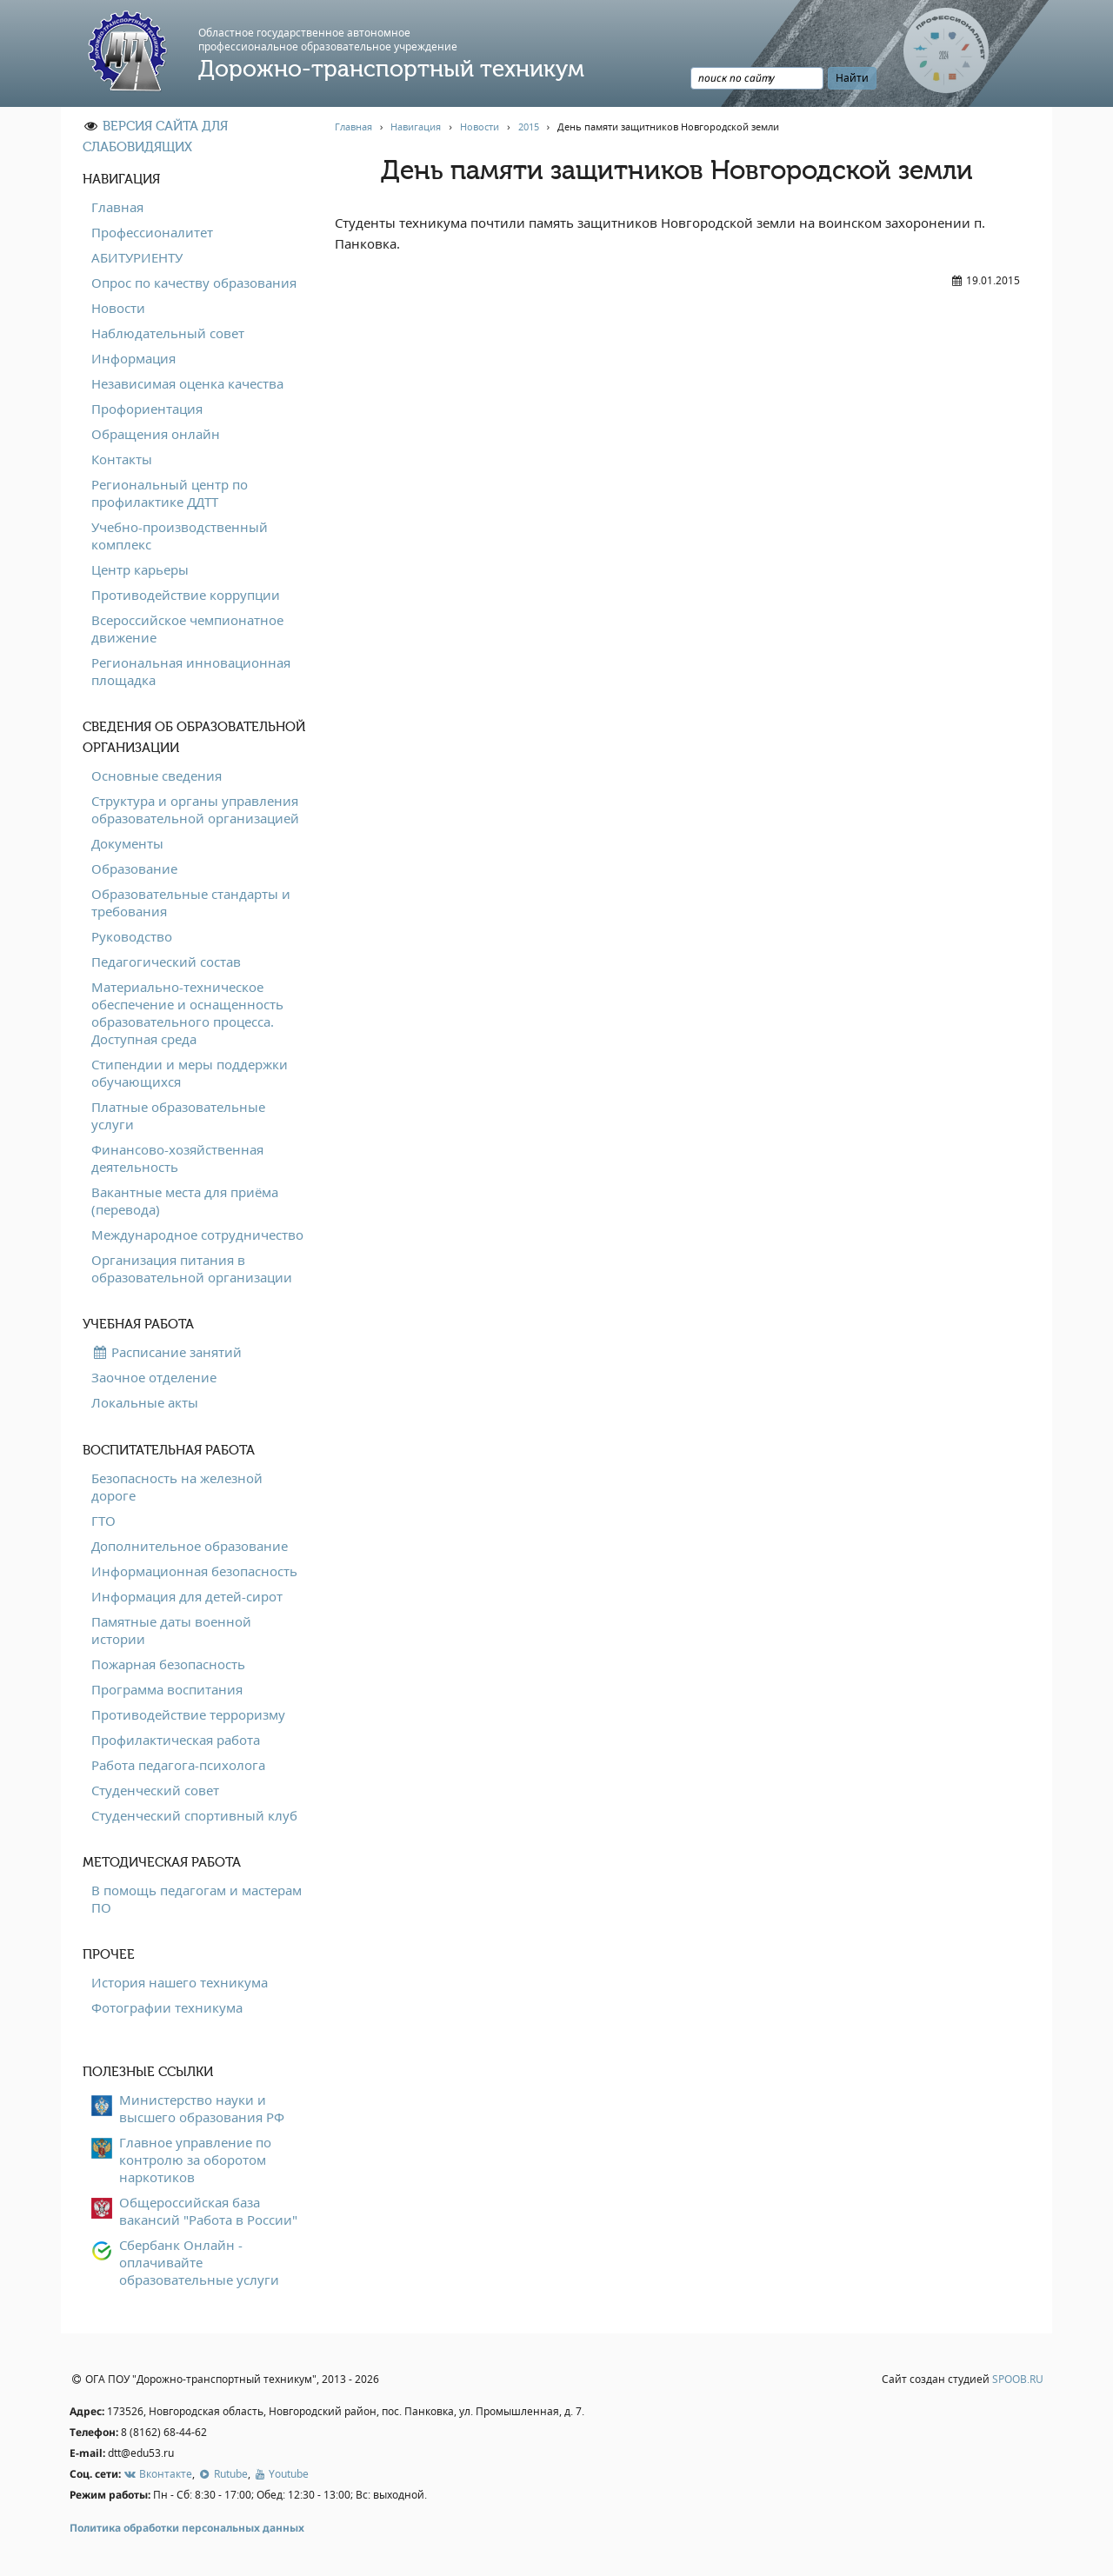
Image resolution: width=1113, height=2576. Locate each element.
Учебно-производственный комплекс (179, 535)
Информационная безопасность (194, 1571)
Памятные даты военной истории (171, 1630)
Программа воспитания (167, 1689)
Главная (117, 207)
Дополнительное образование (189, 1545)
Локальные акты (144, 1402)
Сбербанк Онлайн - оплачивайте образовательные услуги (199, 2262)
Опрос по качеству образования (194, 282)
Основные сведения (156, 775)
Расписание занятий (166, 1352)
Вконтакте (157, 2473)
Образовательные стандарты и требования (190, 902)
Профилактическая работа (175, 1739)
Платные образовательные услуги (178, 1115)
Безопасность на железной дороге (177, 1486)
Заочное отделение (154, 1377)
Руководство (131, 936)
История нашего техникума (179, 1982)
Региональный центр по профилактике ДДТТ (169, 493)
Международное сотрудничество (197, 1234)
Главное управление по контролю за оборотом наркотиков (195, 2159)
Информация (133, 358)
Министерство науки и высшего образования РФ (201, 2108)
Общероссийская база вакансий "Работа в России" (208, 2210)
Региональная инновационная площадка (190, 671)
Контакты (121, 459)
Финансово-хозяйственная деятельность (177, 1158)
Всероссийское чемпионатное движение (187, 628)
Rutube (222, 2473)
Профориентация (147, 408)
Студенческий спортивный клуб (194, 1815)
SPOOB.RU (1017, 2379)
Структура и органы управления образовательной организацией (195, 809)
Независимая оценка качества (187, 383)
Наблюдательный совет (167, 333)
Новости (118, 307)
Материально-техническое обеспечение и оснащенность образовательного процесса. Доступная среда (187, 1013)
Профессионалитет (152, 232)
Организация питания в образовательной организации (191, 1268)
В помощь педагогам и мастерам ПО (196, 1898)
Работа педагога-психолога (178, 1765)
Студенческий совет (155, 1790)
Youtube (281, 2473)
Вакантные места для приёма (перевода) (184, 1200)
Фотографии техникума (167, 2007)
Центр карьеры (140, 569)
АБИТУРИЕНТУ (137, 257)
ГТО (103, 1520)
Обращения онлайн (155, 434)
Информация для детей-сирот (187, 1596)
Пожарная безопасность (168, 1664)
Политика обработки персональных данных (187, 2527)
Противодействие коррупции (185, 594)
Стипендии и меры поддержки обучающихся (189, 1072)
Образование (134, 868)
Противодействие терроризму (188, 1714)
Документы (127, 843)
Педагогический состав (166, 961)
